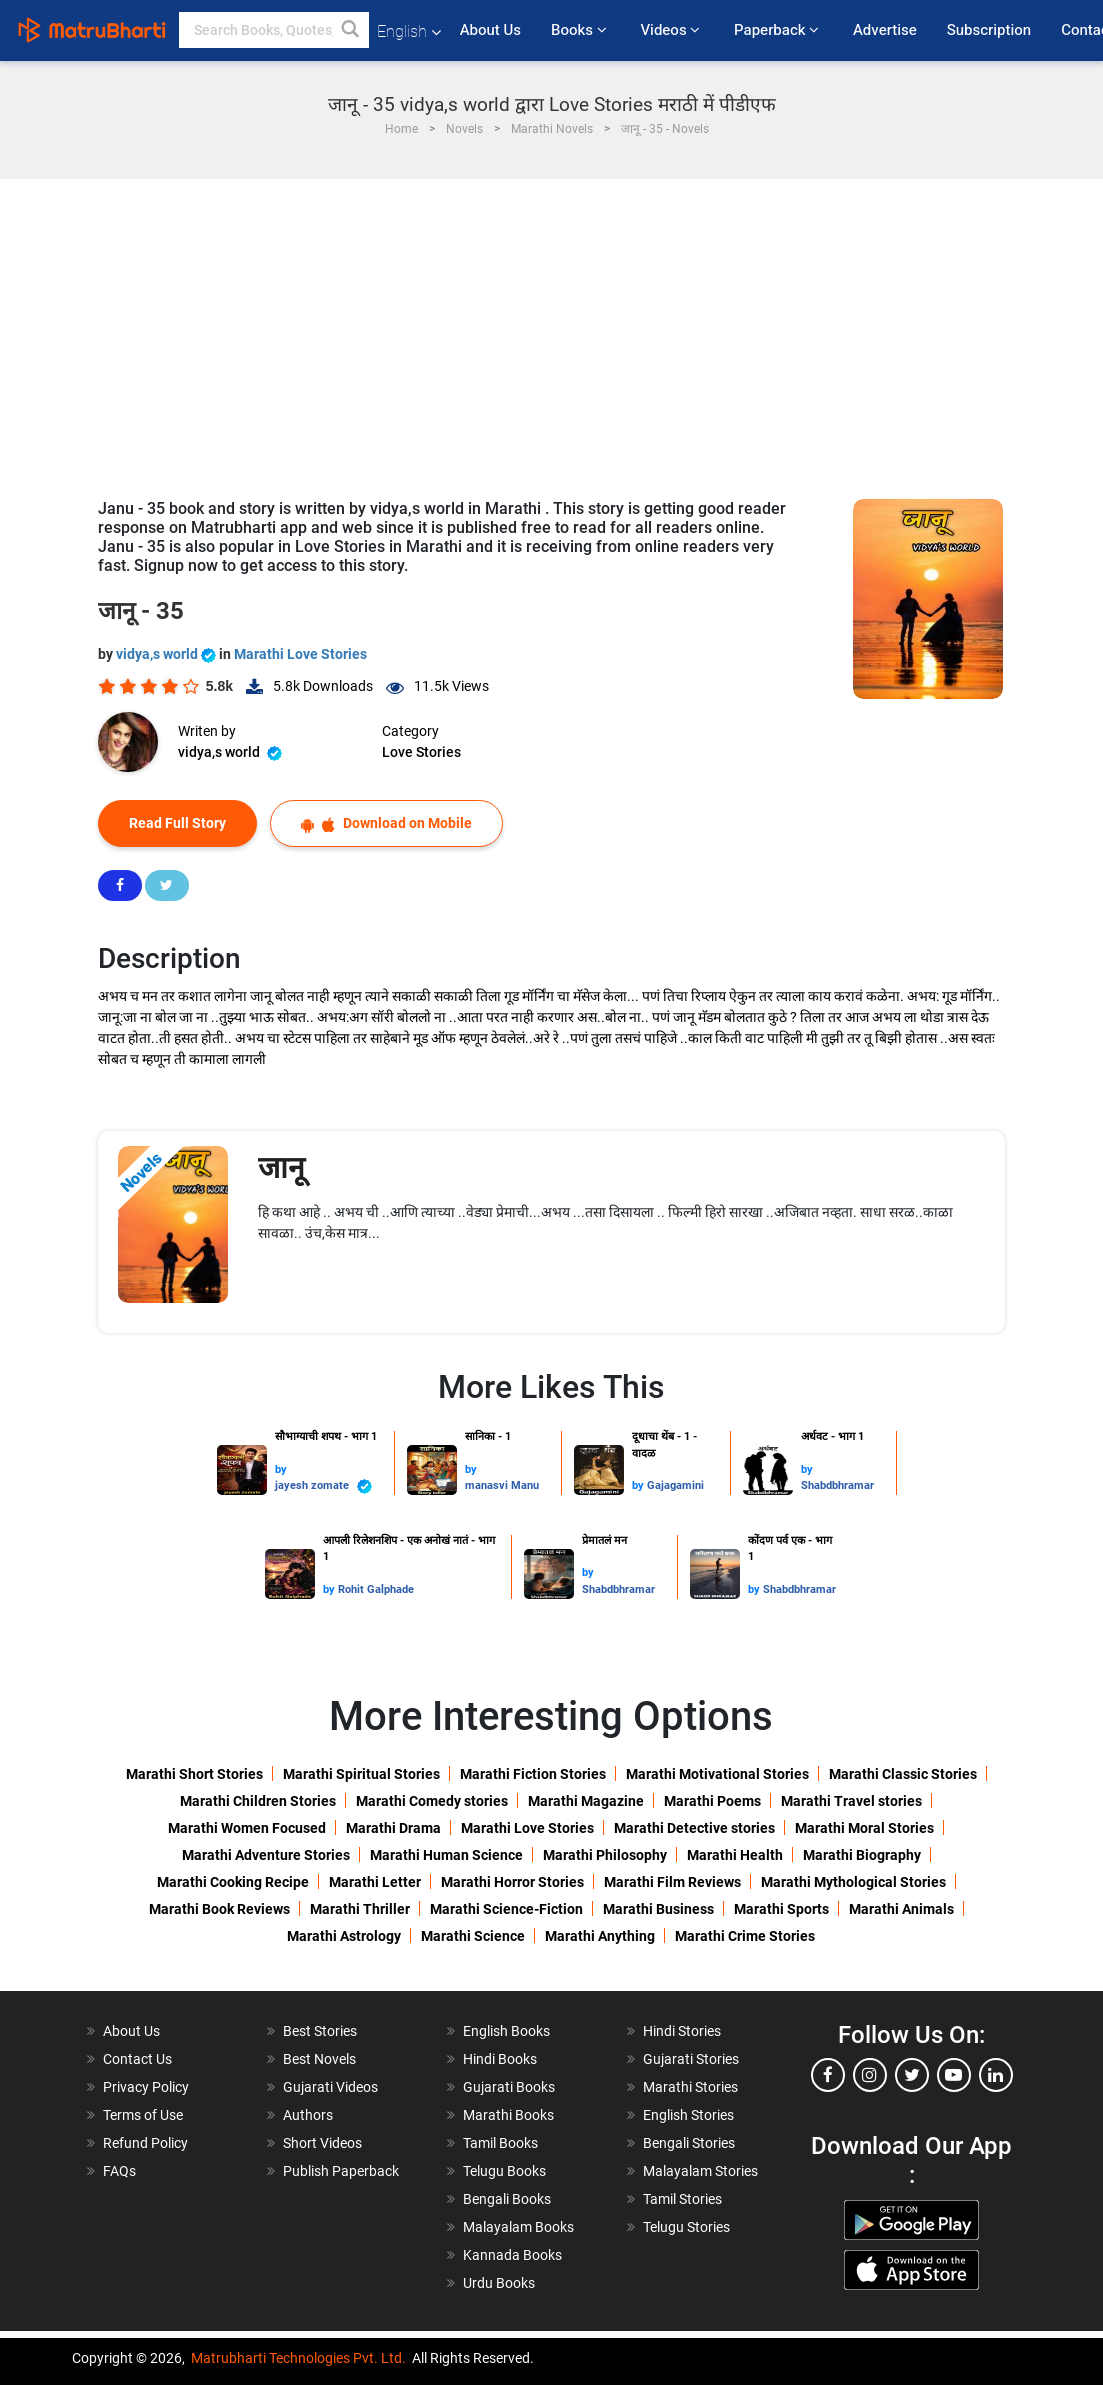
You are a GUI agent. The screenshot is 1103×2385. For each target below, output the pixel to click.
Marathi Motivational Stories (717, 1774)
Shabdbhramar (837, 1485)
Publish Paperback (341, 2171)
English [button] (409, 31)
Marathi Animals (901, 1909)
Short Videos (322, 2143)
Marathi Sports (781, 1909)
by (281, 1469)
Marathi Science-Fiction (506, 1909)
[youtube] (954, 2075)
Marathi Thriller (360, 1909)
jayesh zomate (323, 1486)
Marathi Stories (690, 2087)
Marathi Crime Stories (745, 1936)
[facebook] (828, 2075)
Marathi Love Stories (300, 654)
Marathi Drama (393, 1828)
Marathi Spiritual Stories (361, 1774)
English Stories (688, 2115)
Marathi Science (473, 1936)
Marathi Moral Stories (864, 1828)
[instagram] (870, 2075)
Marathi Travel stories (851, 1801)
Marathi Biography (862, 1855)
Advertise (885, 30)
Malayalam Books (518, 2227)
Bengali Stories (689, 2143)
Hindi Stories (682, 2031)
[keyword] (274, 30)
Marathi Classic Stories (903, 1774)
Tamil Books (500, 2143)
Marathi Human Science (446, 1855)
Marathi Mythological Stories (853, 1882)
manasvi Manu (502, 1485)
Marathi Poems (712, 1801)
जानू (281, 1167)
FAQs (119, 2171)
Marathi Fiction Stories (533, 1774)
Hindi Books (500, 2059)
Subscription (989, 30)
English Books (506, 2031)
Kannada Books (512, 2255)
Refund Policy (145, 2143)
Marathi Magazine (586, 1801)
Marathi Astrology (344, 1936)
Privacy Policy (146, 2087)
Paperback (778, 30)
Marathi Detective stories (694, 1828)
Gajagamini (675, 1485)
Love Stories (421, 752)
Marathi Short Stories (194, 1774)
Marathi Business (658, 1909)
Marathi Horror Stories (512, 1882)
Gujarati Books (509, 2087)
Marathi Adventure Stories (266, 1855)
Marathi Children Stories (258, 1801)
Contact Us (137, 2059)
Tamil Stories (682, 2199)
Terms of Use (143, 2115)
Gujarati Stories (691, 2059)
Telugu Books (504, 2171)
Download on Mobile (386, 823)
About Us (490, 30)
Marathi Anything (600, 1936)
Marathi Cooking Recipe (233, 1882)
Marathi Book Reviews (219, 1909)
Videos (672, 30)
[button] (351, 30)
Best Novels (319, 2059)
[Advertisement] (552, 329)
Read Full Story (177, 823)
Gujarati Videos (330, 2087)
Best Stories (320, 2031)
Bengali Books (507, 2199)
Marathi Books (508, 2115)
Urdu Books (499, 2283)
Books (580, 30)
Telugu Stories (686, 2227)
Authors (308, 2115)
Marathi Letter (375, 1882)
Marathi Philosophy (605, 1855)
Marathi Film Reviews (672, 1882)
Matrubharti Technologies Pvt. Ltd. (298, 2358)
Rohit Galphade (376, 1589)
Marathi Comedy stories (432, 1801)
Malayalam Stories (700, 2171)
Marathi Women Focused (247, 1828)
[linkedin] (996, 2075)
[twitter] (912, 2075)
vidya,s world (167, 654)
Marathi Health (735, 1855)
